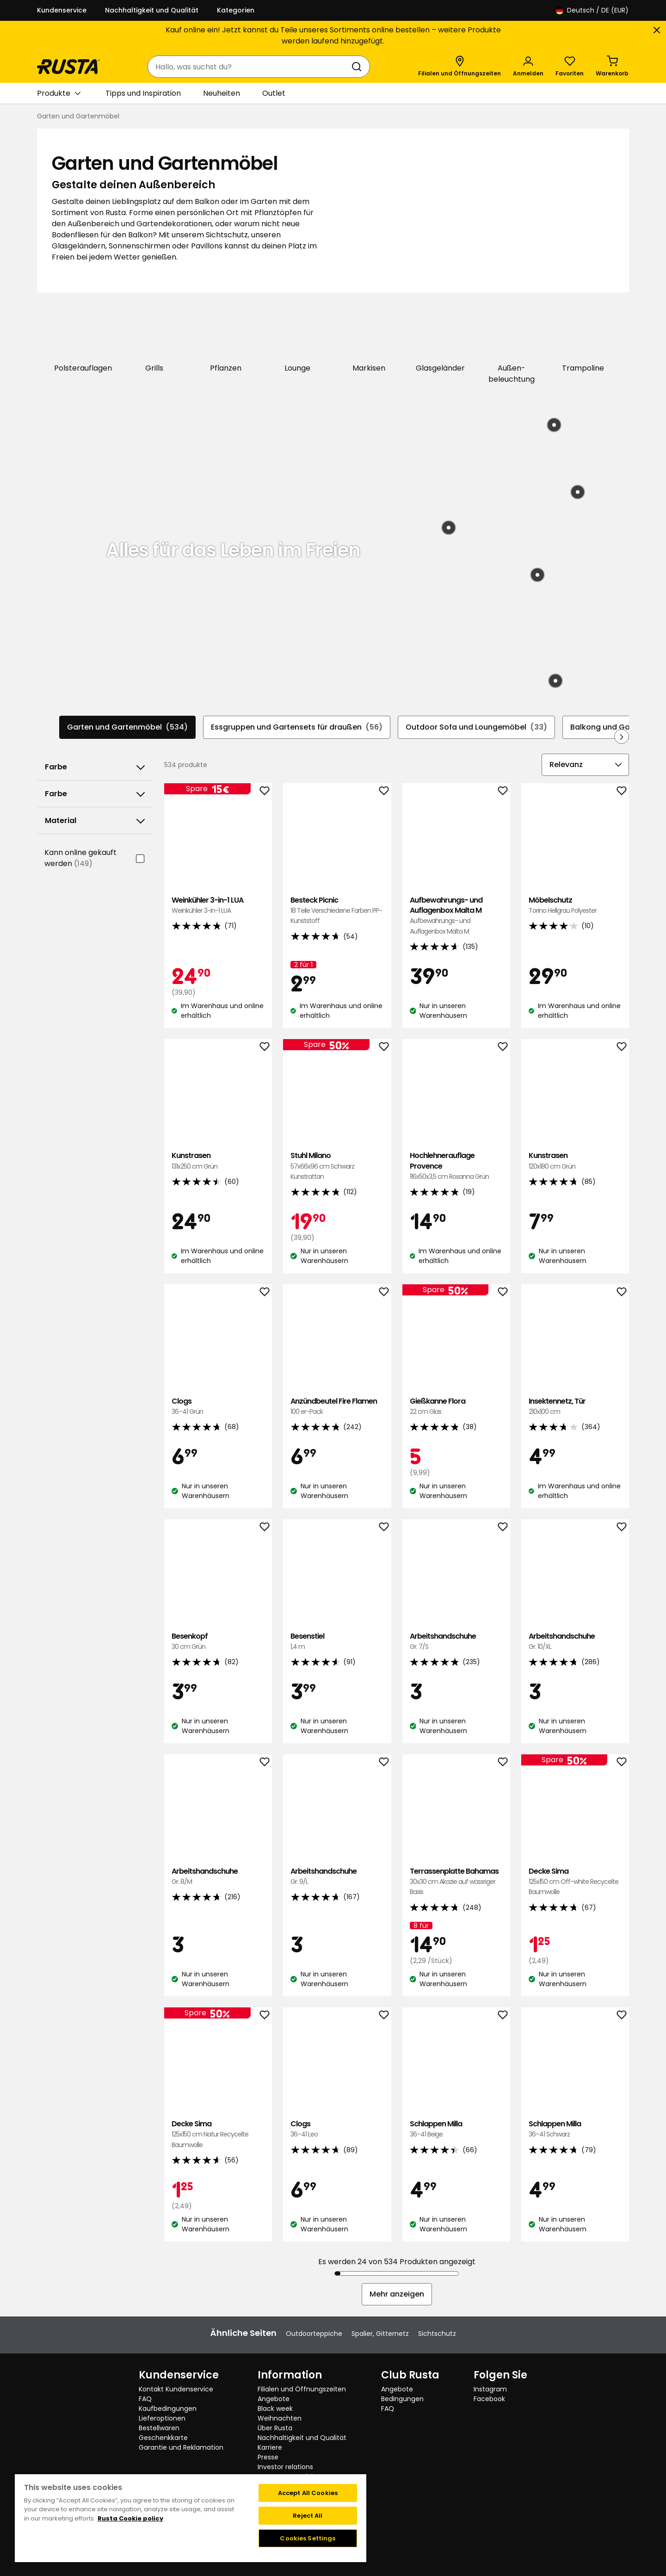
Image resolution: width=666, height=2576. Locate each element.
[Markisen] (369, 338)
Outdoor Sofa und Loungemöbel (476, 726)
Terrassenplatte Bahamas (456, 1880)
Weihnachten (280, 2417)
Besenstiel (336, 1640)
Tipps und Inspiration (143, 93)
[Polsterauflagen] (83, 338)
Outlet (273, 93)
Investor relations (285, 2466)
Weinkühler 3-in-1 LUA (218, 904)
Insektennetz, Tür (575, 1405)
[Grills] (154, 338)
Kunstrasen (218, 1160)
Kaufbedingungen (168, 2407)
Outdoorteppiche (314, 2332)
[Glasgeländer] (440, 338)
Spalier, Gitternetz (380, 2332)
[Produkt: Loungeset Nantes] (554, 424)
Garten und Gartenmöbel (127, 726)
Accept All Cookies (308, 2492)
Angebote (274, 2398)
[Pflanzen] (226, 338)
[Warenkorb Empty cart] (612, 67)
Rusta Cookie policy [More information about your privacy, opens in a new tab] (130, 2517)
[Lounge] (297, 338)
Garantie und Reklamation (181, 2446)
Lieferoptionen (162, 2417)
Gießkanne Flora (456, 1405)
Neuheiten (221, 93)
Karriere (270, 2446)
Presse (268, 2456)
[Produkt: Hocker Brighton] (577, 491)
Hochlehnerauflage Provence (456, 1165)
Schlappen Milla (456, 2128)
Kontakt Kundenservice (176, 2388)
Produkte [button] (58, 93)
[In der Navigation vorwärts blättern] (621, 735)
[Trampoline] (583, 338)
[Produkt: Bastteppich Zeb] (448, 527)
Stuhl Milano (336, 1165)
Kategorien (235, 10)
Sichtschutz (437, 2332)
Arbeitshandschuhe (456, 1640)
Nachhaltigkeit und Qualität (151, 10)
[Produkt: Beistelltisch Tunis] (555, 680)
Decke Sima (575, 1880)
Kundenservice (61, 10)
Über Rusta (275, 2427)
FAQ (145, 2398)
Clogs (218, 1405)
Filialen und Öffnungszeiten (302, 2388)
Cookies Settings (307, 2537)
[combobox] (249, 66)
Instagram (490, 2388)
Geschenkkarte (163, 2436)
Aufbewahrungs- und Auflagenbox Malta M (456, 914)
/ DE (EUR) (592, 10)
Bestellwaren (159, 2427)
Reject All (307, 2514)
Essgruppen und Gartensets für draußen (296, 726)
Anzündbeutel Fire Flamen (336, 1405)
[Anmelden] (528, 67)
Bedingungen (402, 2398)
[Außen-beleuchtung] (511, 343)
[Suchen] (358, 66)
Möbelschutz (575, 904)
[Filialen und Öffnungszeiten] (459, 67)
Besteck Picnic (336, 909)
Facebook (489, 2398)
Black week (275, 2407)
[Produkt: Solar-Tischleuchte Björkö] (537, 574)
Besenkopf (218, 1640)
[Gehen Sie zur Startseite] (68, 66)
